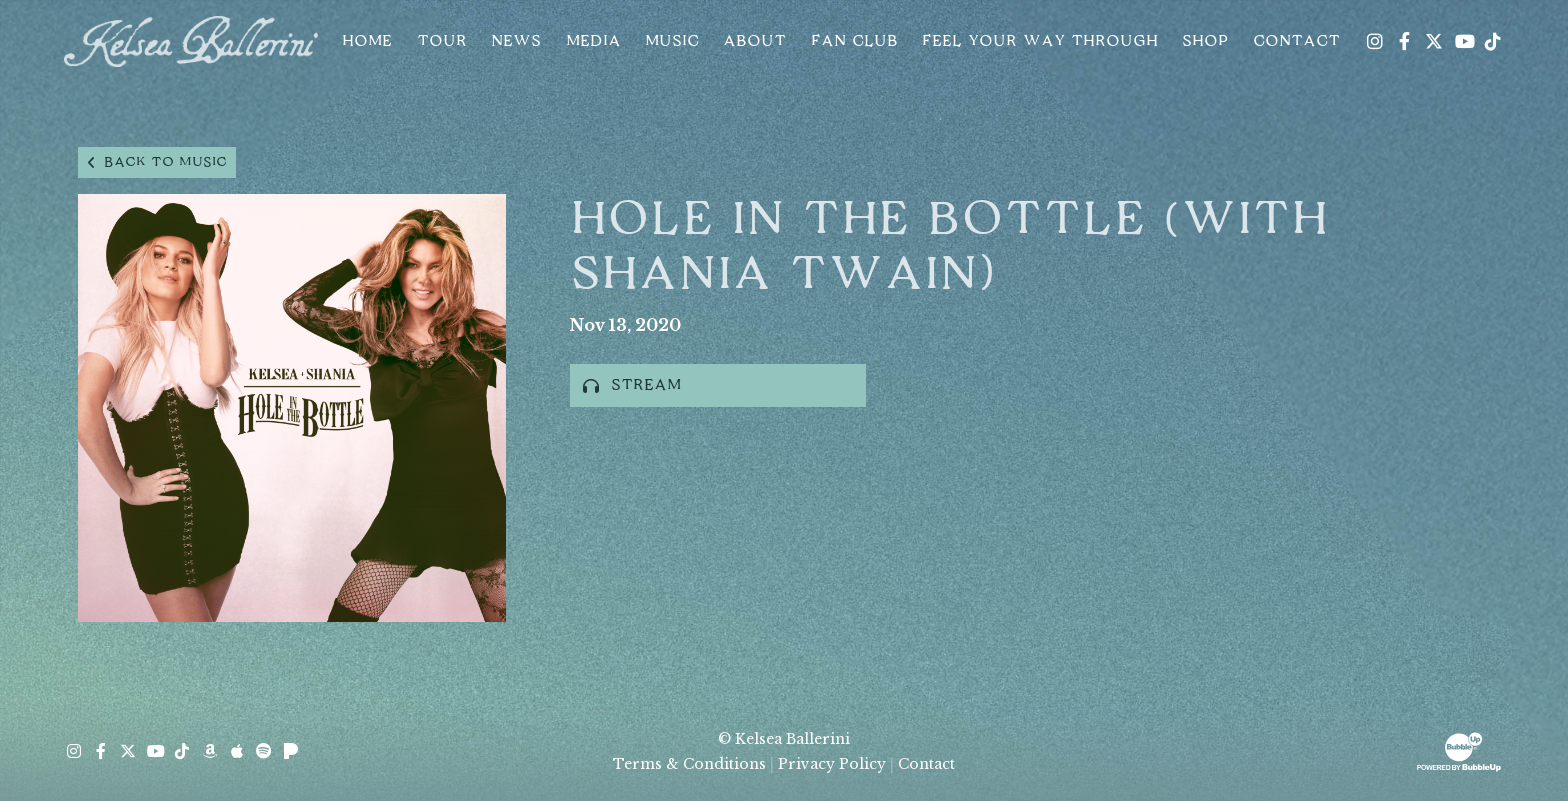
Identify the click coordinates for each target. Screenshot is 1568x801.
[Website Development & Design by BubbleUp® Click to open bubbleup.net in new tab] (1459, 750)
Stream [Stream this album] (632, 385)
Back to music (157, 162)
